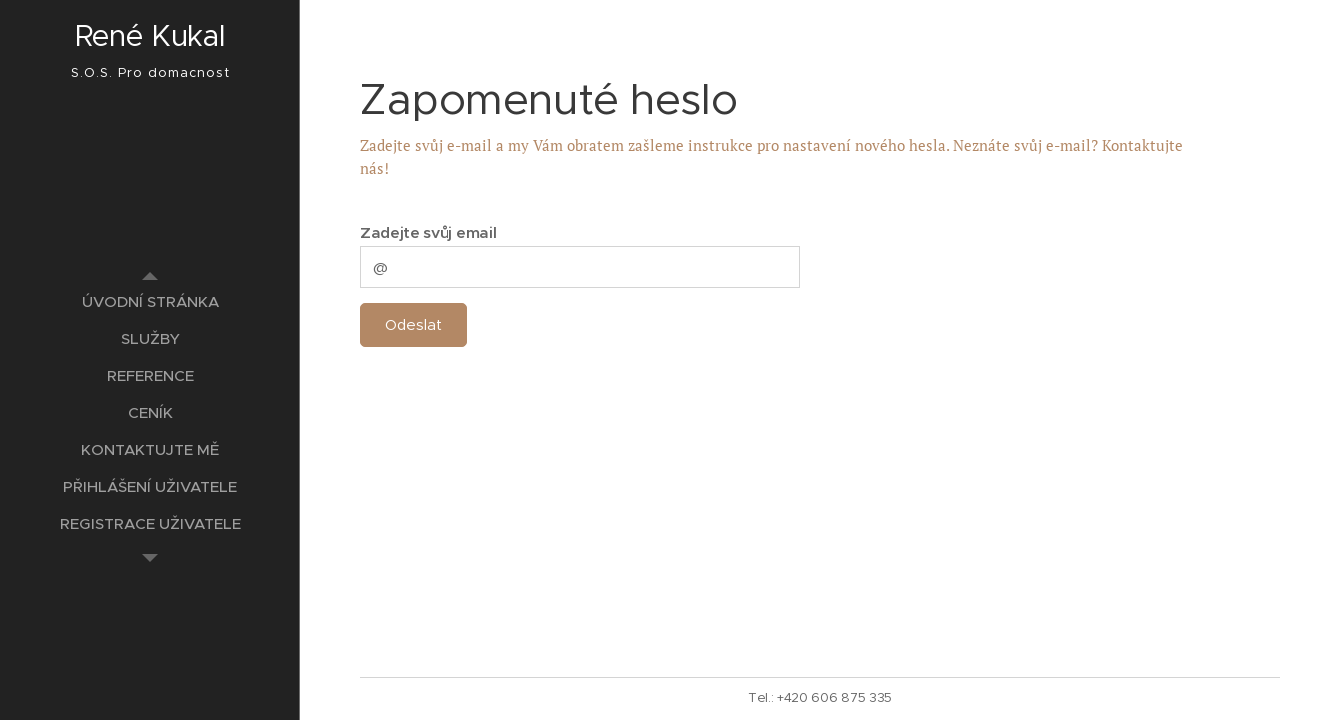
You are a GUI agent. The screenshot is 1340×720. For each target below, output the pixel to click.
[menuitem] (150, 301)
